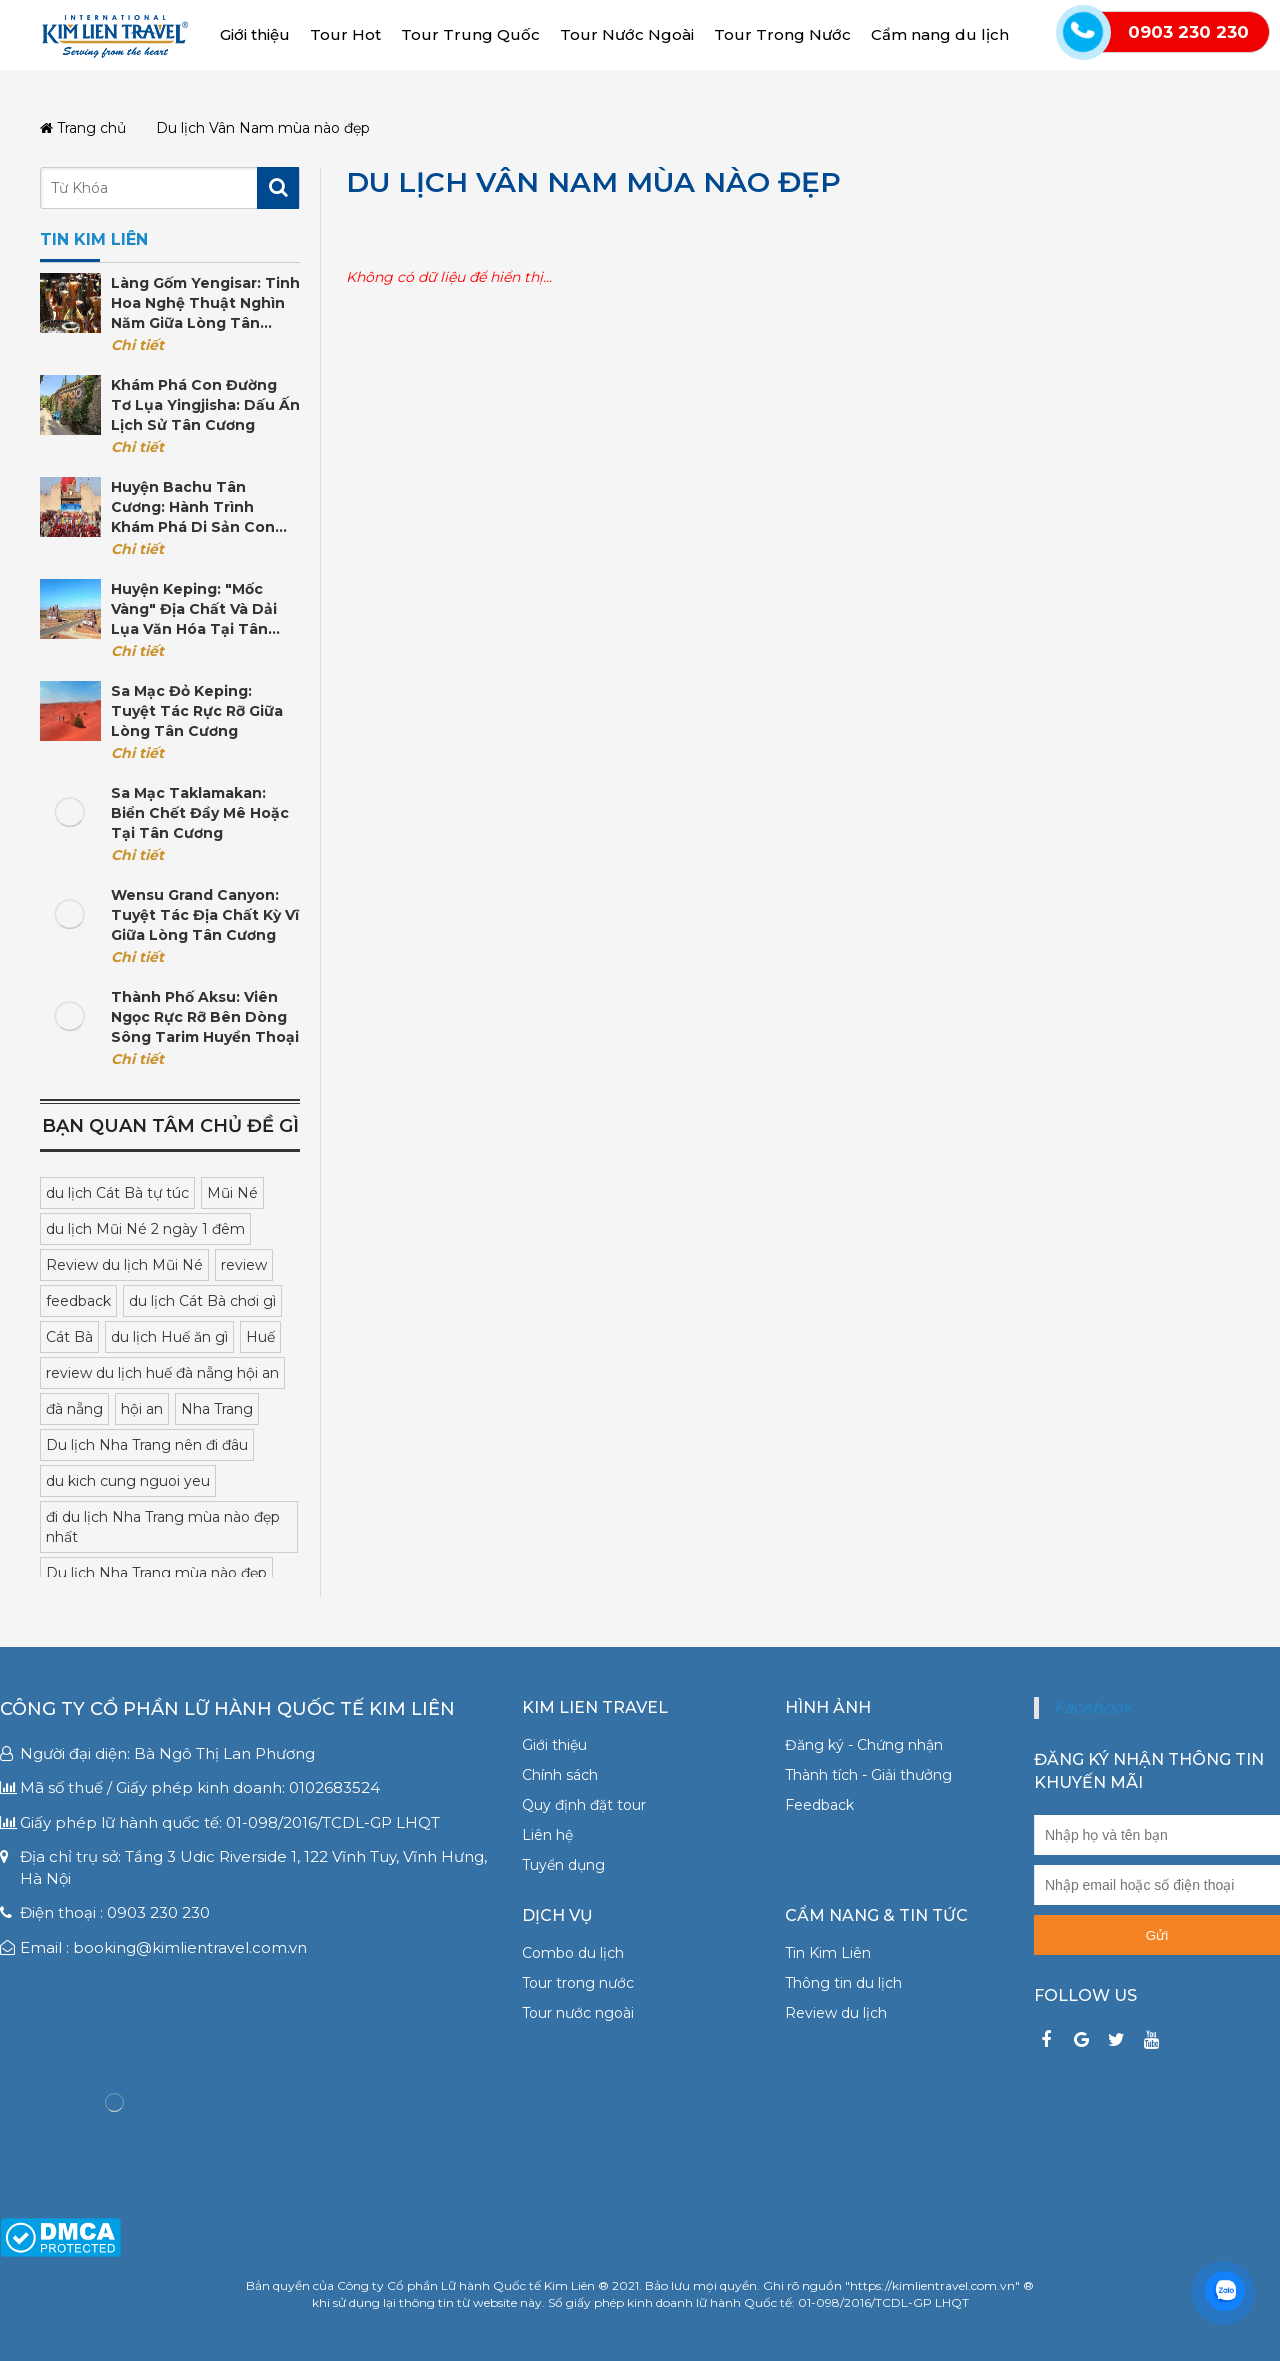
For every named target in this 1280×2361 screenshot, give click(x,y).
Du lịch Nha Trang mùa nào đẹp (156, 1573)
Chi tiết (137, 345)
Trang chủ (83, 128)
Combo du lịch (573, 1953)
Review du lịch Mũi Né (124, 1265)
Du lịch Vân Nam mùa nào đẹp (593, 182)
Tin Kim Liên (828, 1953)
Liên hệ (547, 1835)
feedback (78, 1301)
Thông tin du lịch (843, 1983)
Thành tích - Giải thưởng (868, 1775)
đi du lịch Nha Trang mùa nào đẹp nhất (163, 1527)
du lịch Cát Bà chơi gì (202, 1301)
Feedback (819, 1805)
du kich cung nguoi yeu (128, 1481)
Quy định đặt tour (584, 1805)
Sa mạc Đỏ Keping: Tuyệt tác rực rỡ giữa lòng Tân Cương (197, 711)
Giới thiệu (255, 34)
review (244, 1265)
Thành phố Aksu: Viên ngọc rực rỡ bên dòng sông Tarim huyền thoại (205, 1017)
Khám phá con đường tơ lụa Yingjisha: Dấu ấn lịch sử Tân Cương (205, 405)
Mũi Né (232, 1193)
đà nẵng (74, 1409)
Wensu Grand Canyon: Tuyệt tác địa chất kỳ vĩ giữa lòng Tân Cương (205, 915)
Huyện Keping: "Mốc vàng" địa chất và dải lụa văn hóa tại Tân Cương (194, 609)
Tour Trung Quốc (470, 34)
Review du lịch (836, 2013)
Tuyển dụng (563, 1865)
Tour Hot (345, 34)
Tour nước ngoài (578, 2013)
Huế (260, 1337)
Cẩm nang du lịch (940, 34)
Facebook (1093, 1707)
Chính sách (560, 1775)
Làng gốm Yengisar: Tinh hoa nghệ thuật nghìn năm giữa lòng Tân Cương (205, 303)
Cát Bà (69, 1337)
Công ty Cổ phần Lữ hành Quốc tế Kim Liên (227, 1709)
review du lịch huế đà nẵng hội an (162, 1373)
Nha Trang (217, 1409)
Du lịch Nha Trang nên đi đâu (147, 1445)
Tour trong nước (578, 1983)
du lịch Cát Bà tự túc (117, 1193)
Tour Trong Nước (782, 34)
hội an (142, 1409)
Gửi (1157, 1935)
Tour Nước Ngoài (627, 34)
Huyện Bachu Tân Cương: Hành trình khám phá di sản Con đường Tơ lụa (193, 507)
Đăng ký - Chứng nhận (864, 1745)
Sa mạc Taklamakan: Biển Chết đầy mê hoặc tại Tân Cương (200, 813)
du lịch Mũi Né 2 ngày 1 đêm (145, 1229)
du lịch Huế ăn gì (169, 1337)
